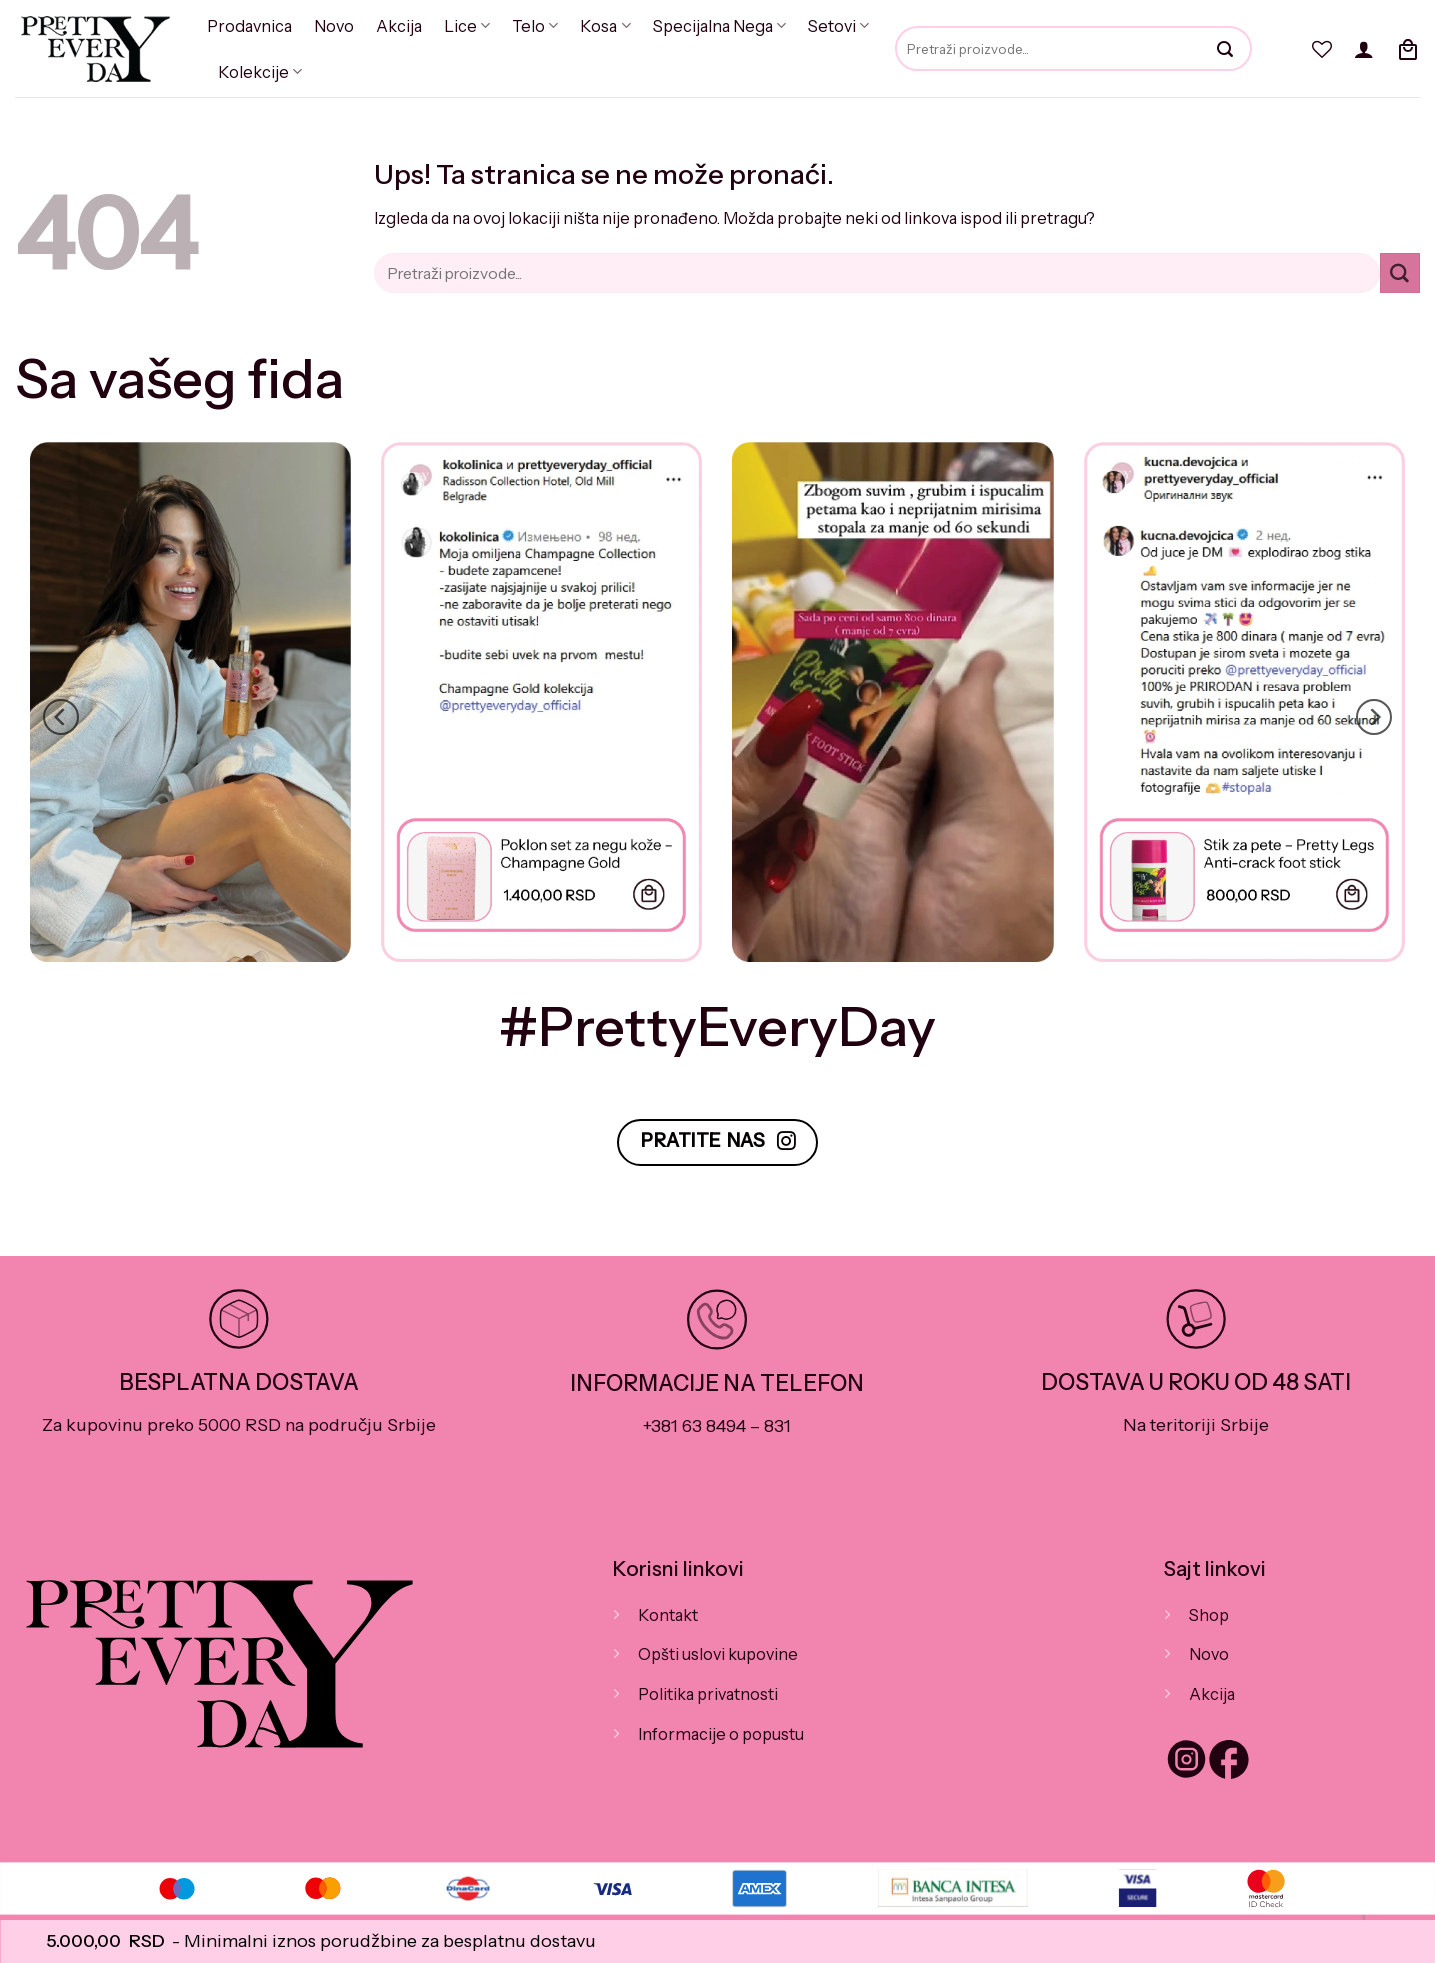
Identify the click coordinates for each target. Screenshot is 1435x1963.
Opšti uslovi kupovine (716, 1654)
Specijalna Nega (709, 26)
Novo (331, 26)
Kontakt (667, 1615)
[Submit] (1400, 273)
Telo (528, 26)
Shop (1208, 1615)
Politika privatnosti (706, 1694)
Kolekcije (258, 72)
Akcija (395, 26)
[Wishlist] (1322, 49)
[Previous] (61, 717)
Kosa (597, 26)
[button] (1364, 49)
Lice (462, 26)
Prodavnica (248, 26)
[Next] (1374, 717)
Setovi (826, 26)
